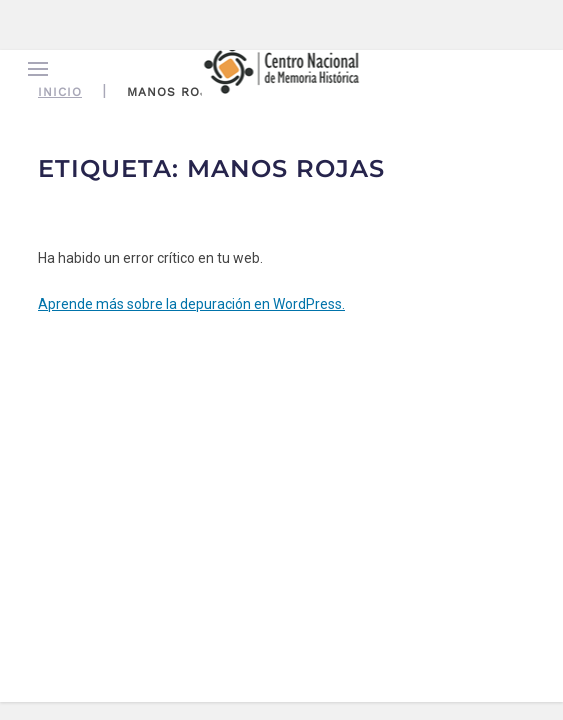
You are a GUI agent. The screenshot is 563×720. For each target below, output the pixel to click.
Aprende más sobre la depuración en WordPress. (191, 304)
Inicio (60, 92)
